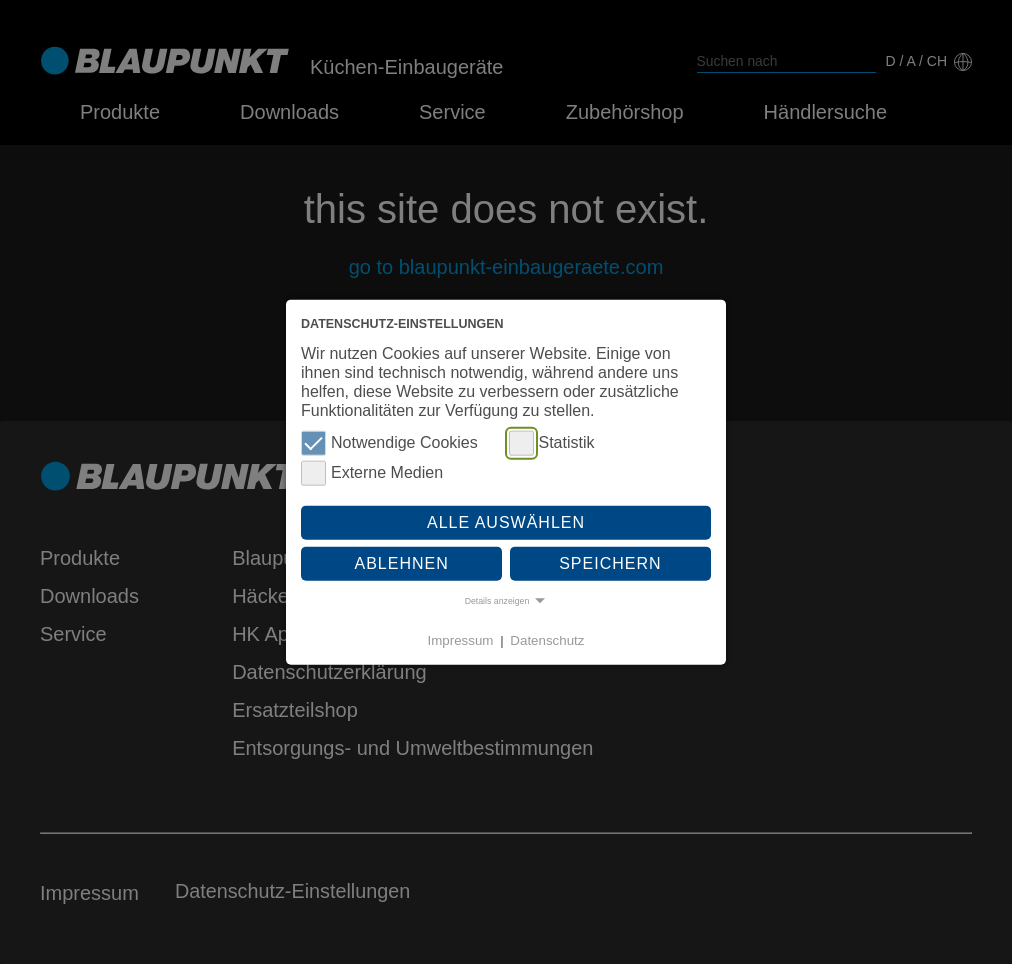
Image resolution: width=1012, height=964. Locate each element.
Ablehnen (402, 563)
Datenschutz (547, 639)
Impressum (461, 639)
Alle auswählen (506, 521)
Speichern (610, 563)
